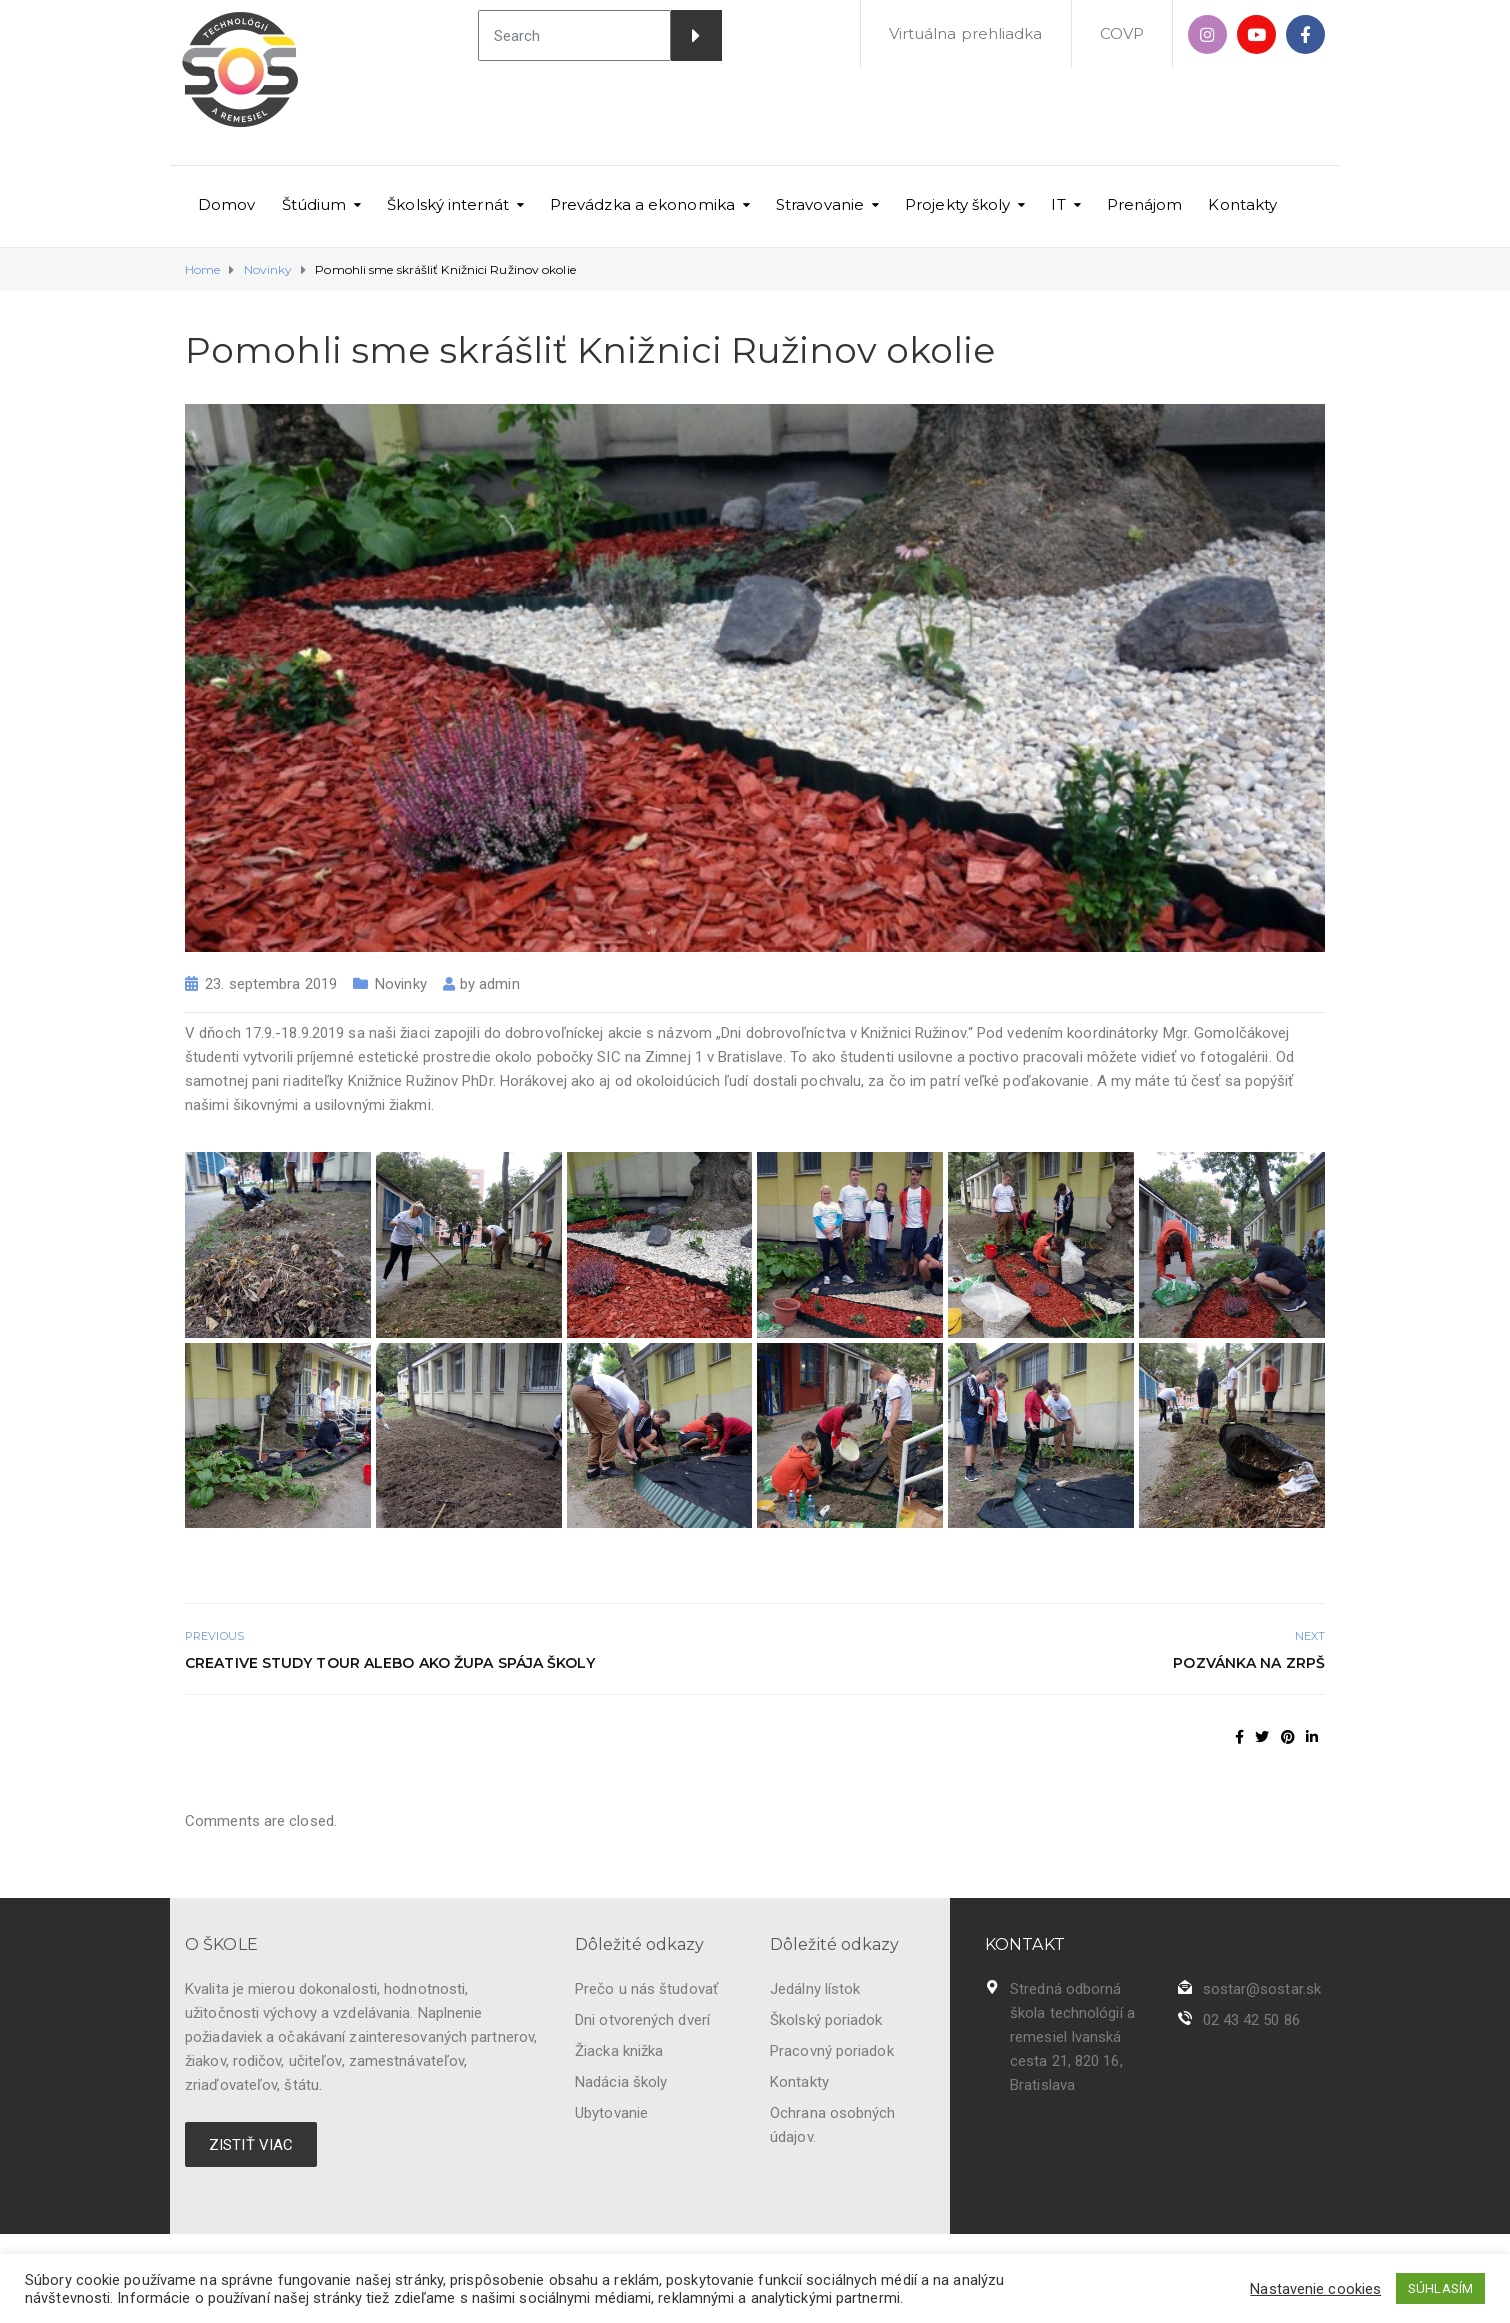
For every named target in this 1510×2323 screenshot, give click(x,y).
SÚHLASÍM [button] (1440, 2288)
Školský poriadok (826, 2020)
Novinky (401, 984)
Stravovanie (820, 204)
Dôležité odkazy (640, 1944)
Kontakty (1242, 204)
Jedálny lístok (815, 1989)
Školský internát (448, 204)
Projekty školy (957, 204)
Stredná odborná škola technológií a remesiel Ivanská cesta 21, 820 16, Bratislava (1072, 2037)
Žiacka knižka (619, 2051)
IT (1058, 204)
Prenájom (1145, 204)
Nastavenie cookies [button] (1315, 2289)
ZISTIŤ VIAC (251, 2145)
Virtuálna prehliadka (966, 33)
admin (499, 984)
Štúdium (314, 204)
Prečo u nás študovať (646, 1989)
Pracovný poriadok (832, 2051)
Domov (227, 204)
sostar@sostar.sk (1262, 1989)
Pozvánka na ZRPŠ (1249, 1663)
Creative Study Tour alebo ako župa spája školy (390, 1663)
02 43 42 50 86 (1251, 2020)
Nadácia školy (621, 2082)
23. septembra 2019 (271, 984)
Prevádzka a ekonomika (642, 204)
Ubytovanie (611, 2113)
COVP (1122, 33)
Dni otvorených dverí (642, 2020)
